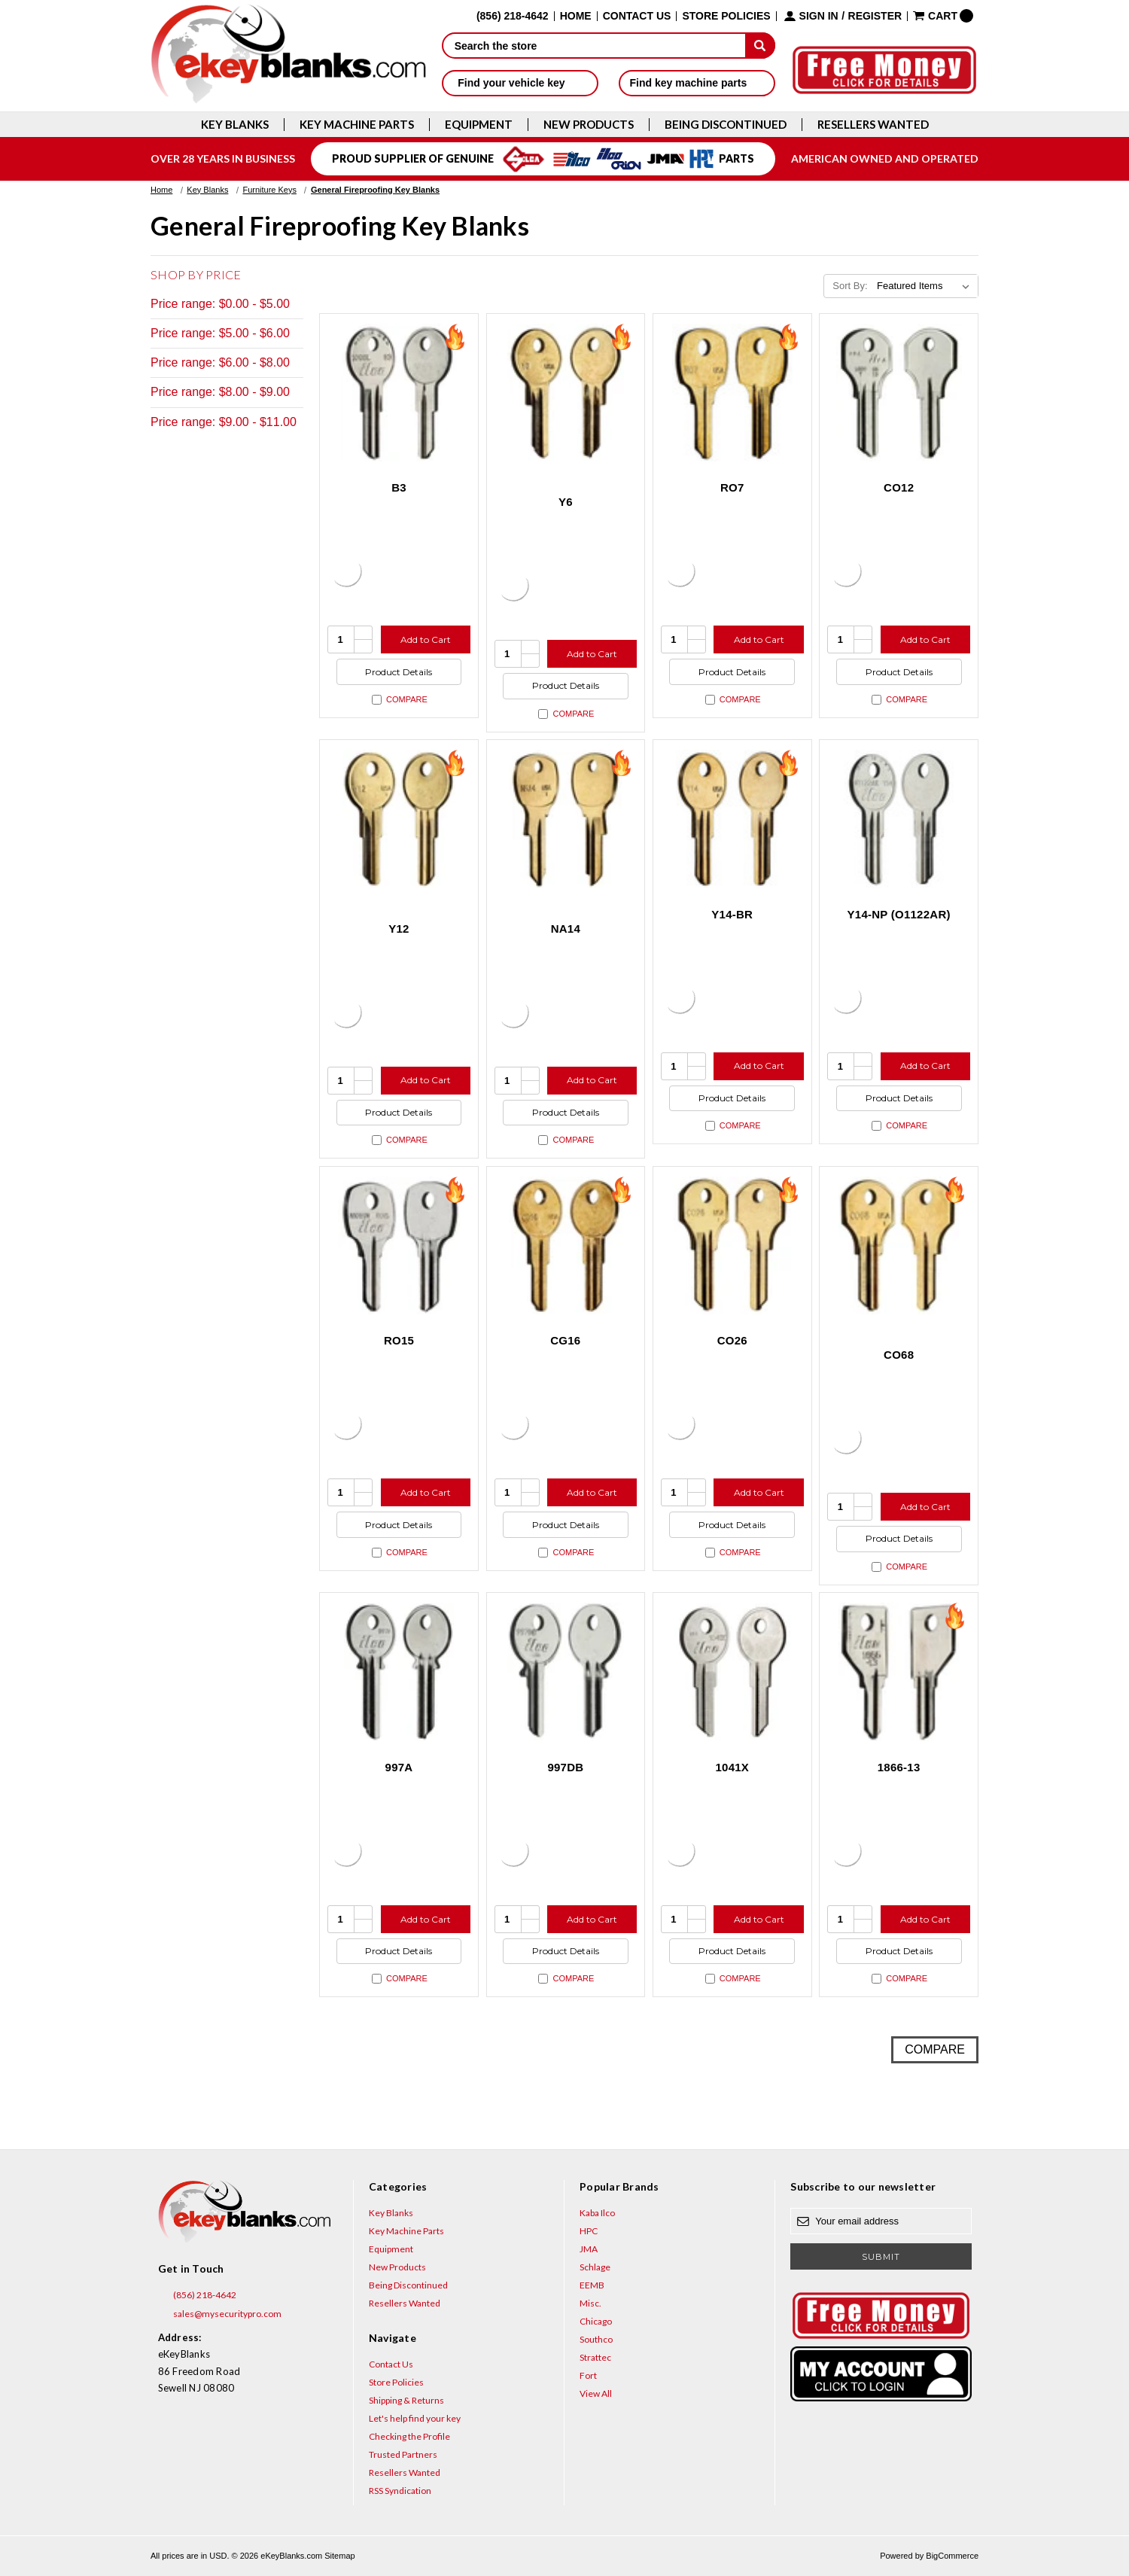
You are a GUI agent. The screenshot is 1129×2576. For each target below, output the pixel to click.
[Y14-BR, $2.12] (732, 819)
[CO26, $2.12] (732, 1246)
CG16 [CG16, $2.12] (565, 1340)
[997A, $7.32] (399, 1672)
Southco (596, 2339)
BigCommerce (952, 2555)
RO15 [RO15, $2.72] (399, 1340)
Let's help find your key (415, 2418)
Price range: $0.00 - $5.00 (220, 303)
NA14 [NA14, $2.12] (565, 928)
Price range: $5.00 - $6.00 (220, 333)
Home (576, 16)
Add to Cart (425, 639)
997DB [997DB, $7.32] (565, 1767)
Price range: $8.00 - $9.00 (220, 391)
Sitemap (339, 2555)
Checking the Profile (409, 2436)
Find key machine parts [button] (697, 83)
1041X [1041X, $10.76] (732, 1767)
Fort (588, 2375)
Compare (400, 700)
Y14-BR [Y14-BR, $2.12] (732, 914)
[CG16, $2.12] (566, 1246)
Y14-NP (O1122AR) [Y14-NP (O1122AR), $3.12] (899, 914)
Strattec (595, 2357)
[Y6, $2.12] (566, 393)
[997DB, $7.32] (566, 1672)
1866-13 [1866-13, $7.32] (899, 1767)
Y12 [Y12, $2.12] (398, 928)
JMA (589, 2249)
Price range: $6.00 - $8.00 (220, 362)
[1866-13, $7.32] (898, 1672)
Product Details (398, 671)
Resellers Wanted (873, 124)
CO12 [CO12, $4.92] (899, 487)
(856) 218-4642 (197, 2295)
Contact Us (637, 16)
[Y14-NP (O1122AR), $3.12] (898, 819)
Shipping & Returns (406, 2400)
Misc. (590, 2303)
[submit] (760, 45)
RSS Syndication (400, 2490)
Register (875, 16)
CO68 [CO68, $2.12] (899, 1354)
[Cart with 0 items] (943, 16)
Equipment (479, 124)
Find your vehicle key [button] (520, 83)
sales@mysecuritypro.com (219, 2314)
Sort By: (849, 285)
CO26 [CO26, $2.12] (732, 1340)
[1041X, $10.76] (732, 1672)
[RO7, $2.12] (732, 393)
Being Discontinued (726, 124)
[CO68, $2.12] (898, 1246)
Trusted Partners (403, 2454)
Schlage (595, 2267)
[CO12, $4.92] (898, 393)
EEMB (592, 2285)
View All (596, 2393)
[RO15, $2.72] (399, 1246)
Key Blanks (235, 124)
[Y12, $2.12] (399, 819)
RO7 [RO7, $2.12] (732, 487)
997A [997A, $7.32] (399, 1767)
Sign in (818, 16)
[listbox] (926, 286)
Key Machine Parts (357, 124)
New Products (588, 124)
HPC (589, 2230)
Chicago (596, 2321)
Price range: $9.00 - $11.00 (224, 422)
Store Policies (726, 16)
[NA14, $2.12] (566, 819)
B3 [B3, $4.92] (398, 487)
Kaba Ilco (597, 2212)
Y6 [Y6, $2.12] (565, 501)
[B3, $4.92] (399, 393)
